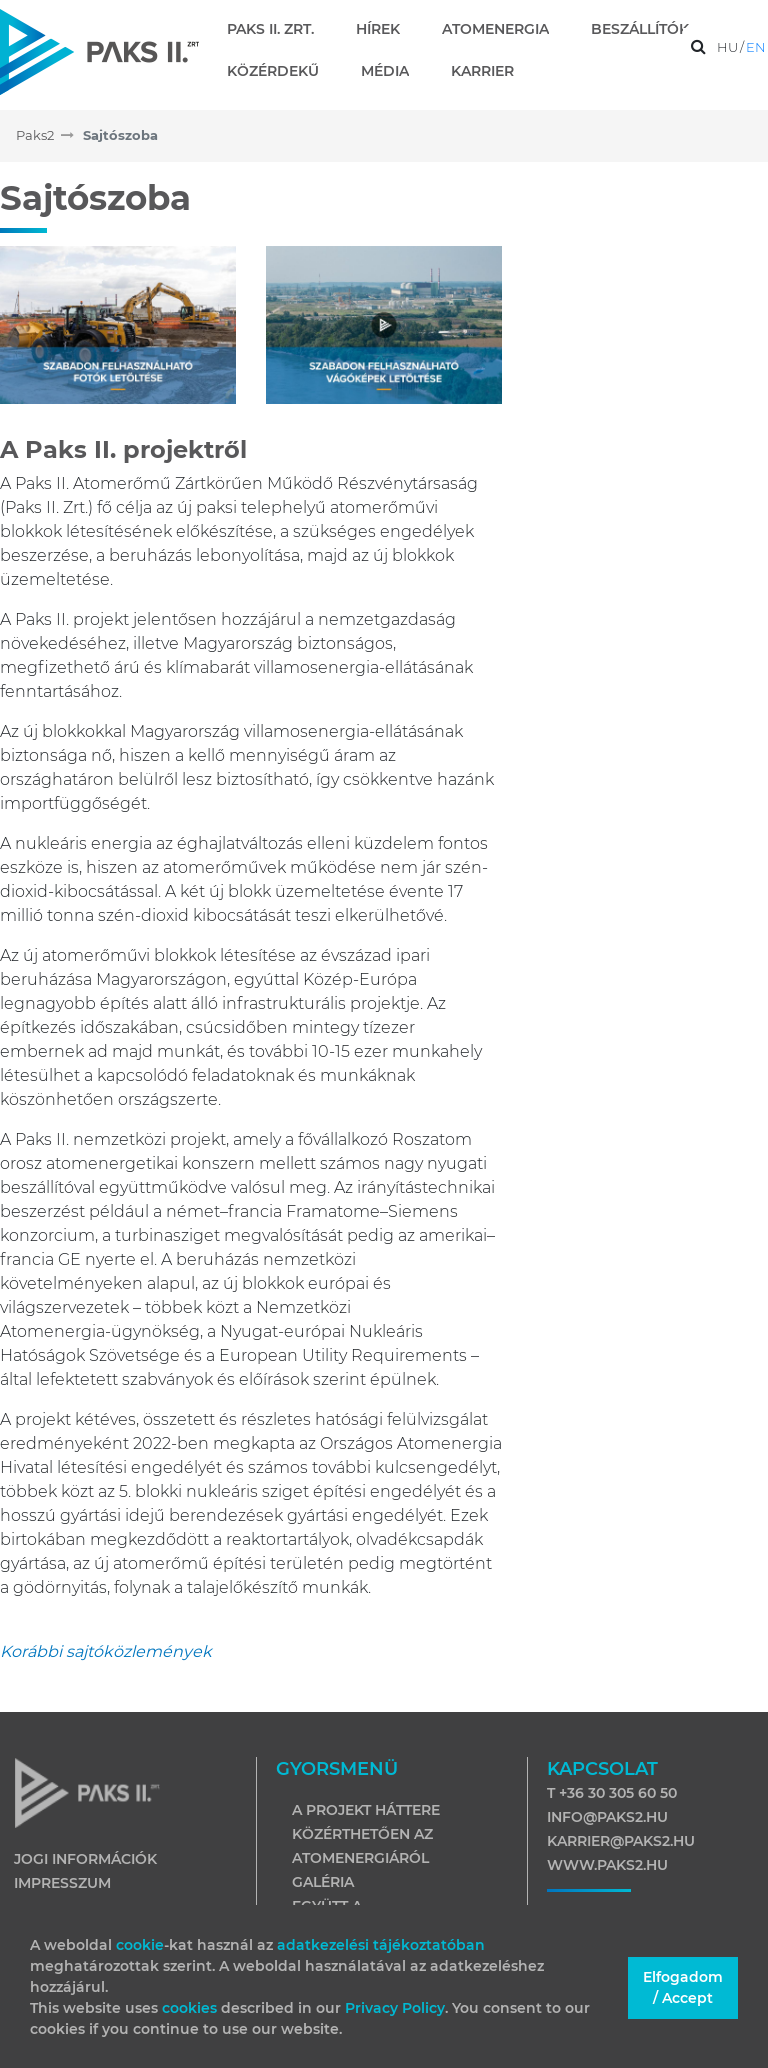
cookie (140, 1945)
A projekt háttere (366, 1810)
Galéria (323, 1882)
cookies (191, 2008)
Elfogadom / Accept (683, 1987)
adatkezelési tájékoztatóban (381, 1945)
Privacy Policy (395, 2008)
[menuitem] (278, 29)
